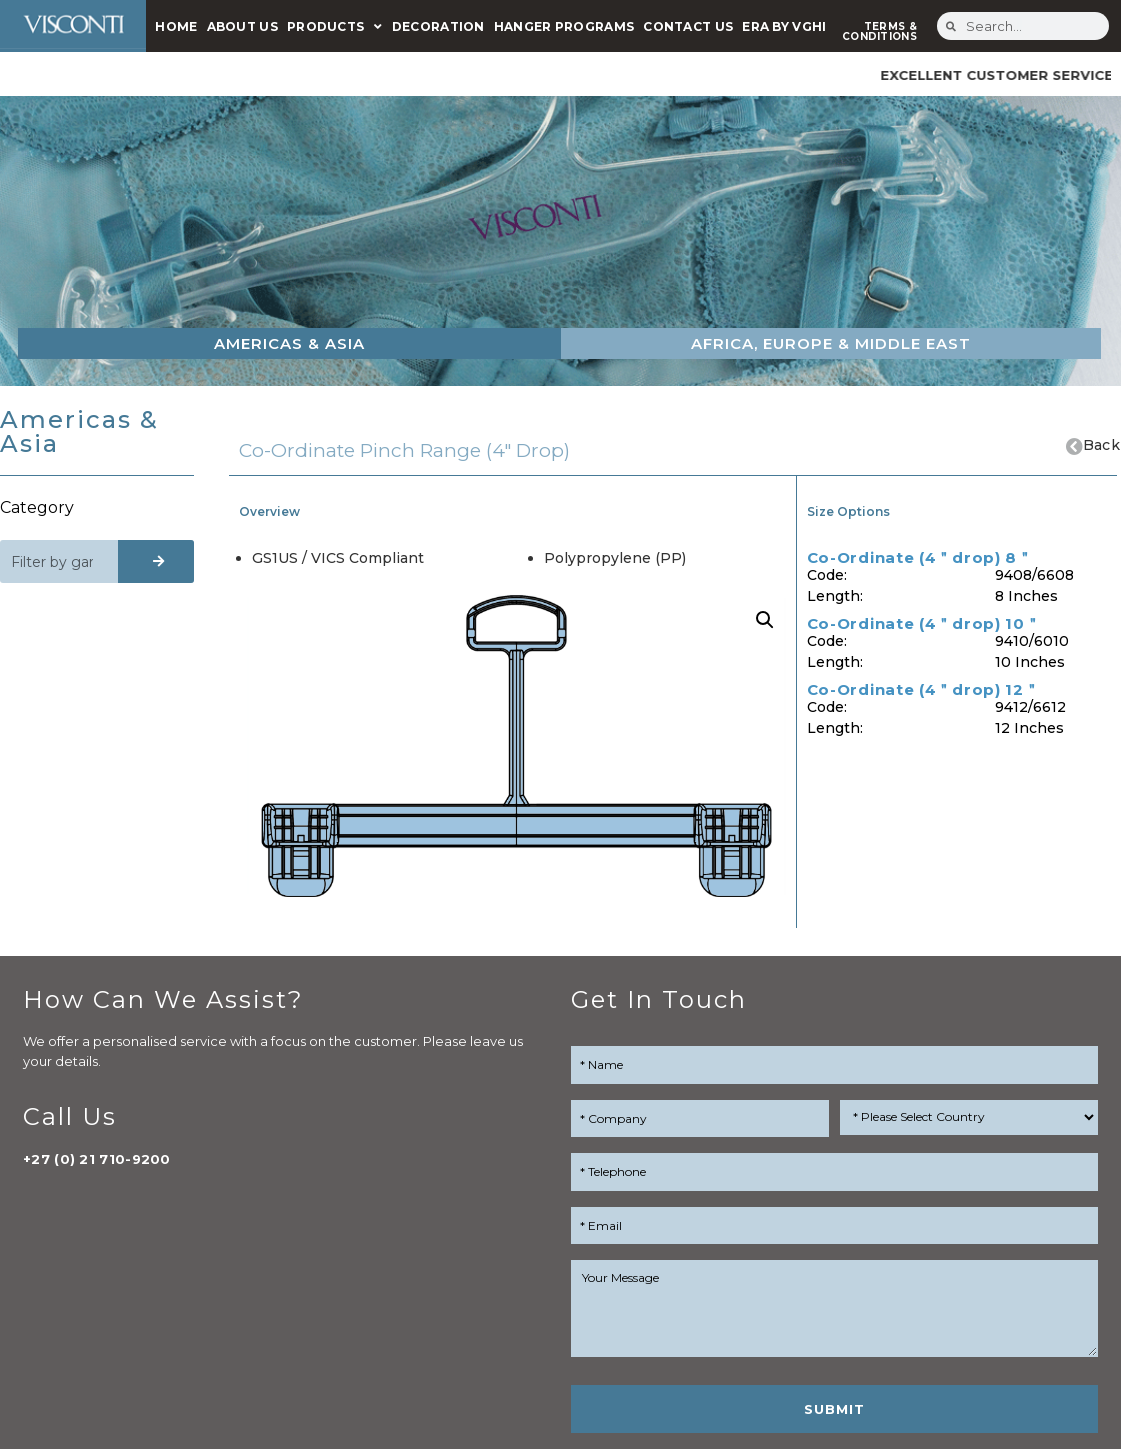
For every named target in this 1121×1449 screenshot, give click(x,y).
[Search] (156, 561)
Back (1101, 445)
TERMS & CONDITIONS (879, 31)
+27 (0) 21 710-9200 (97, 1159)
